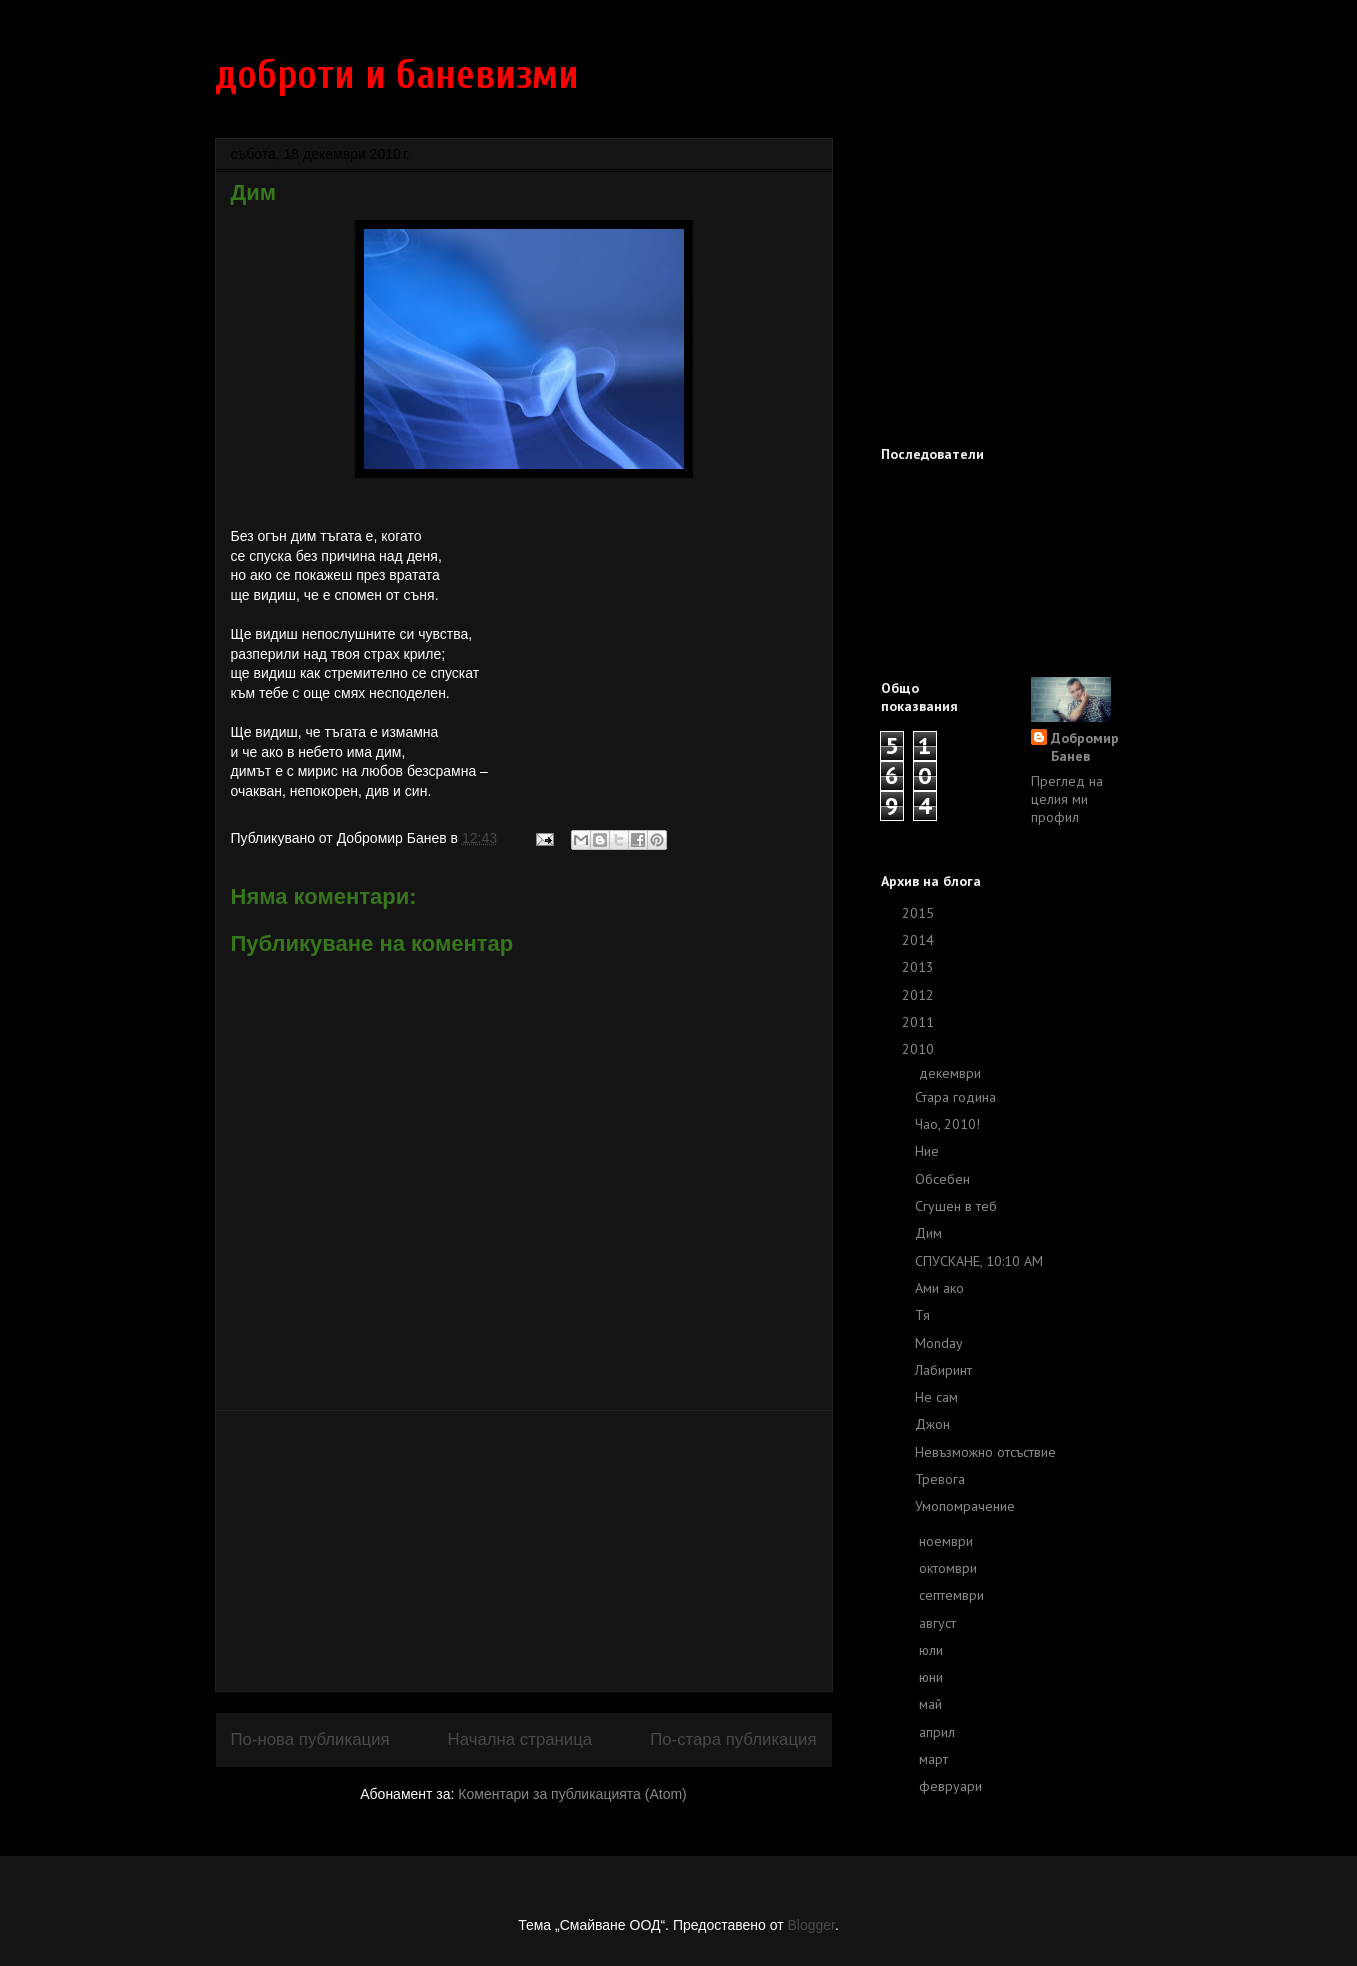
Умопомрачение (965, 1506)
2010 (920, 1049)
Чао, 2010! (947, 1124)
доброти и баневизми (397, 75)
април (939, 1732)
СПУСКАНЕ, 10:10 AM (979, 1261)
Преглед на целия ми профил (1067, 799)
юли (933, 1650)
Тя (922, 1315)
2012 (920, 995)
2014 (920, 940)
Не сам (936, 1397)
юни (933, 1677)
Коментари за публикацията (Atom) (572, 1794)
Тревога (940, 1479)
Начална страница (520, 1739)
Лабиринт (943, 1370)
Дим (928, 1233)
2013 (920, 967)
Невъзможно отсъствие (985, 1452)
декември (952, 1073)
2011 (920, 1022)
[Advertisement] (524, 1551)
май (932, 1704)
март (935, 1759)
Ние (927, 1151)
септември (953, 1595)
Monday (939, 1343)
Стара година (955, 1097)
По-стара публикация (733, 1739)
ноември (948, 1541)
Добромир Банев (1085, 747)
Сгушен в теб (956, 1206)
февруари (952, 1786)
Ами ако (939, 1288)
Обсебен (942, 1179)
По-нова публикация (310, 1739)
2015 (920, 913)
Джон (932, 1424)
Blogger (810, 1925)
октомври (950, 1568)
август (939, 1623)
